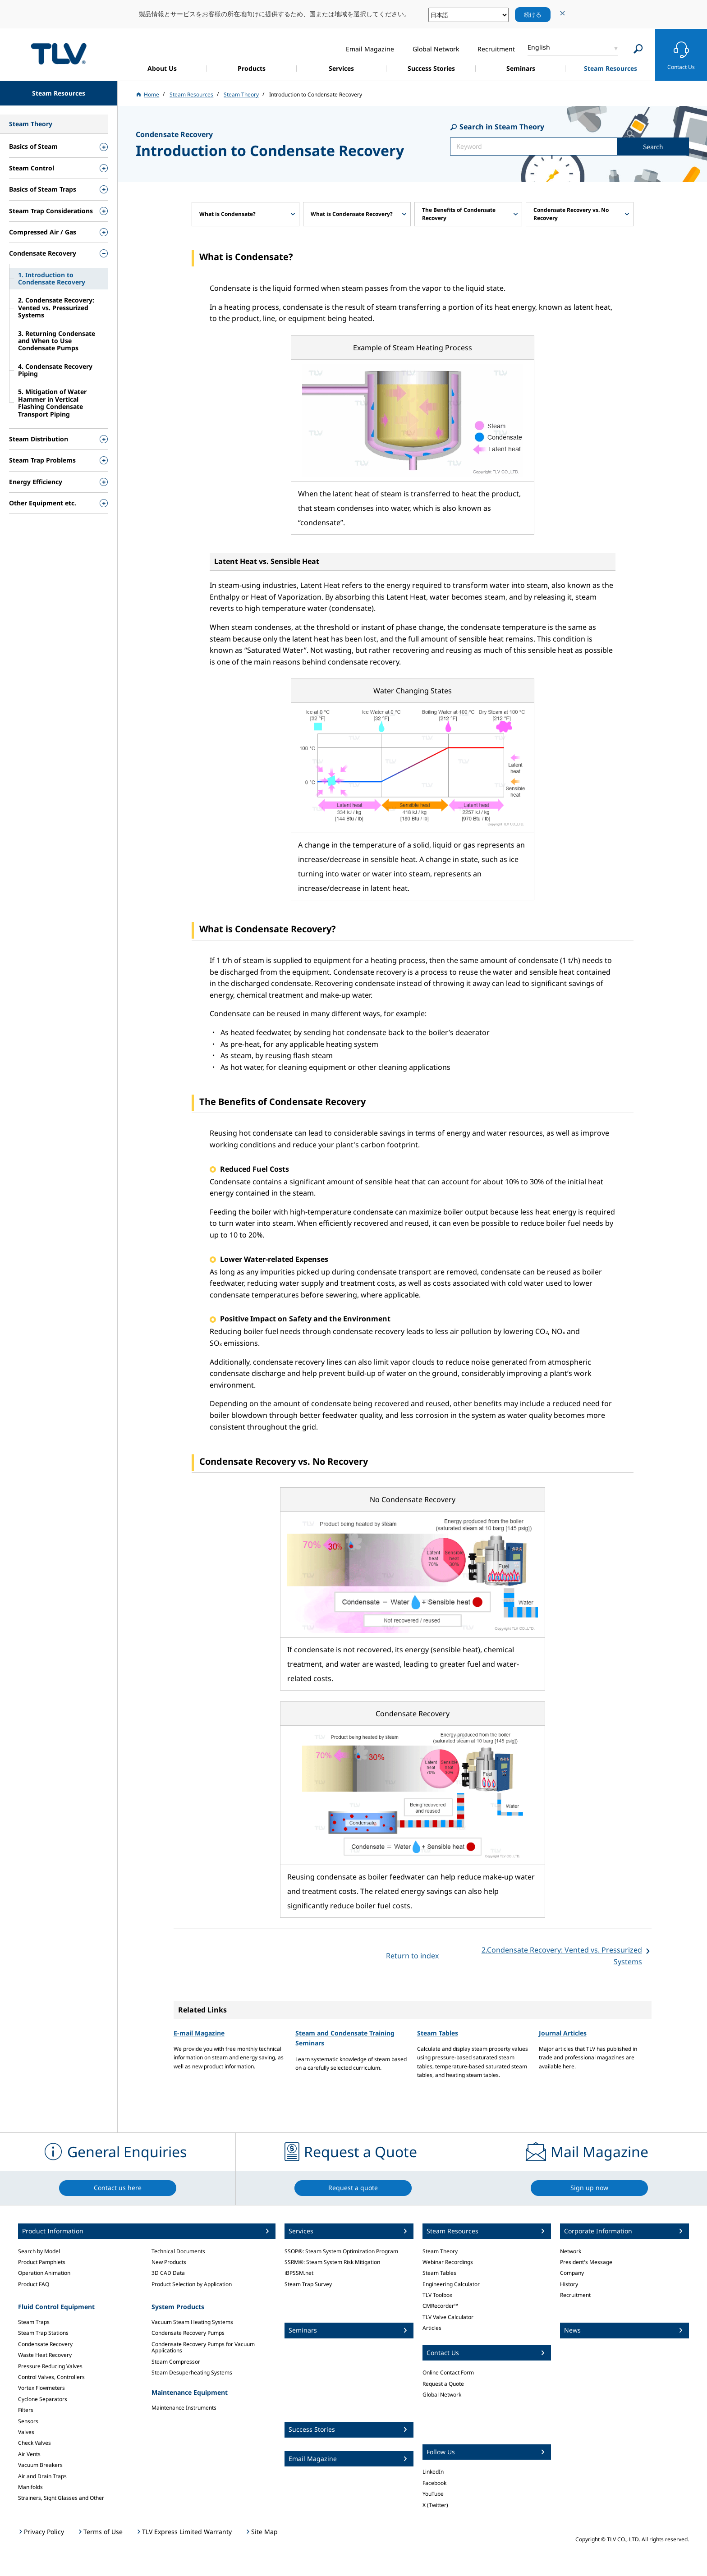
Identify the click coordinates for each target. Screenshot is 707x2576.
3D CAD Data (168, 2273)
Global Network (441, 2394)
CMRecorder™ (440, 2306)
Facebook (434, 2483)
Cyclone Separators (42, 2399)
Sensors (28, 2421)
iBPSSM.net (299, 2273)
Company (572, 2273)
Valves (26, 2432)
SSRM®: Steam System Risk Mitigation (332, 2262)
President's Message (586, 2262)
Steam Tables (437, 2033)
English (539, 47)
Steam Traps (34, 2322)
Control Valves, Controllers (51, 2377)
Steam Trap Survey (308, 2284)
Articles (431, 2328)
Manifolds (30, 2487)
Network (570, 2251)
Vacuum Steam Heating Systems (192, 2322)
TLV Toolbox (437, 2295)
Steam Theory (440, 2251)
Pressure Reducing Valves (50, 2366)
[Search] (638, 49)
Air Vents (29, 2454)
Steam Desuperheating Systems (192, 2372)
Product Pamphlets (41, 2262)
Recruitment (575, 2295)
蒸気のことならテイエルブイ (59, 53)
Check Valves (34, 2443)
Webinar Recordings (447, 2262)
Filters (25, 2410)
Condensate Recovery (45, 2344)
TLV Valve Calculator (447, 2317)
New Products (169, 2262)
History (569, 2284)
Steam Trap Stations (43, 2333)
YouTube (433, 2494)
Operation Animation (44, 2273)
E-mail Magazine (199, 2033)
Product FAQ (33, 2284)
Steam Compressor (176, 2361)
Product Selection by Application (192, 2284)
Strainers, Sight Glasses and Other (61, 2498)
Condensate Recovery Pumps (188, 2333)
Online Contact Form (448, 2372)
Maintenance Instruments (184, 2407)
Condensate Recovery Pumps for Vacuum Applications (203, 2347)
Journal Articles (563, 2033)
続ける (533, 14)
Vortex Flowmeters (41, 2388)
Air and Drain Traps (42, 2476)
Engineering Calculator (451, 2284)
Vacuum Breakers (40, 2465)
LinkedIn (433, 2471)
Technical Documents (178, 2251)
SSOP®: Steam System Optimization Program (341, 2251)
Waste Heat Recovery (45, 2355)
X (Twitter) (435, 2505)
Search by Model (39, 2251)
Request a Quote (443, 2384)
